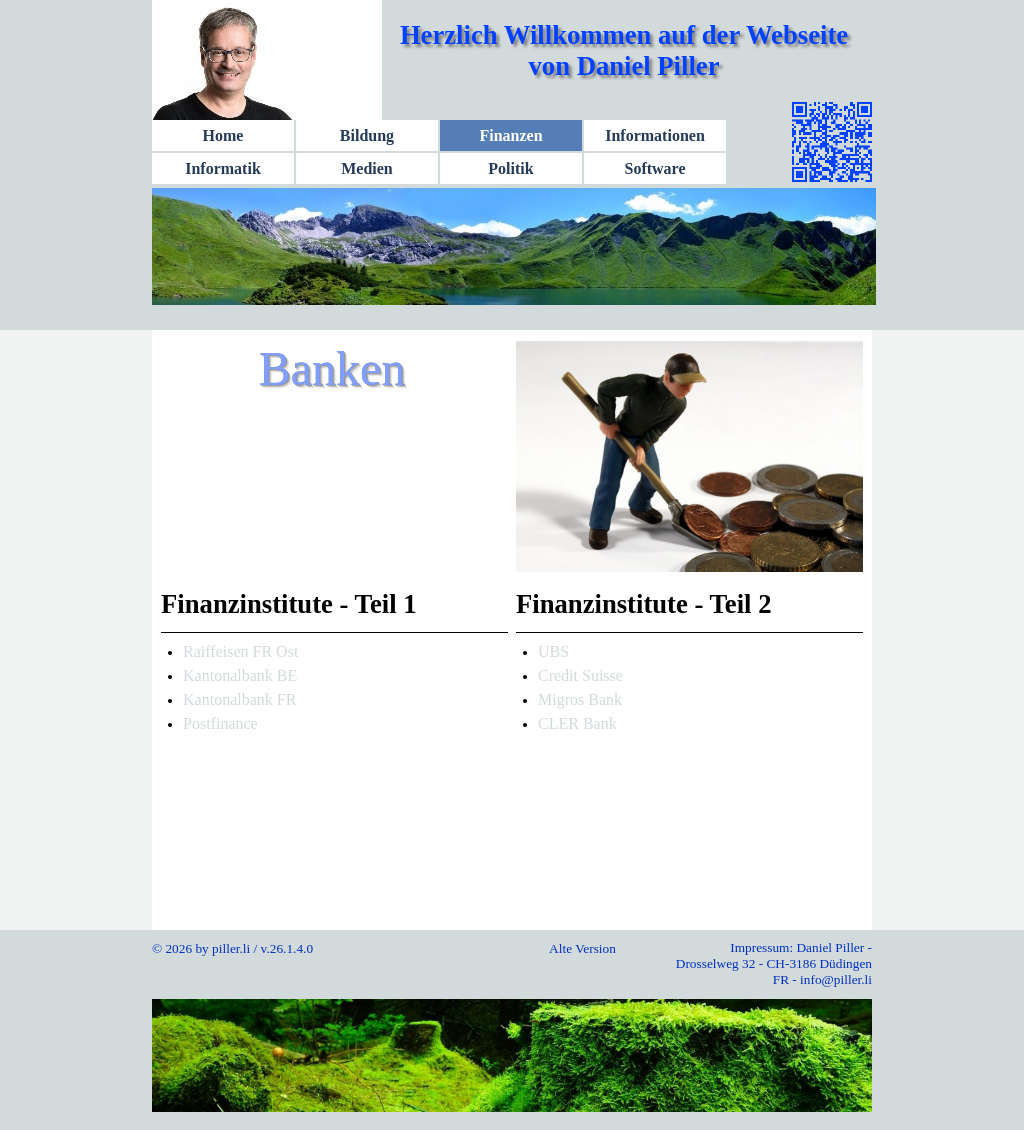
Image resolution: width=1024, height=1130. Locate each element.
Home (223, 135)
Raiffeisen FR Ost (240, 651)
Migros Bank (580, 699)
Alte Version (582, 948)
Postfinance (220, 723)
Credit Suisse (580, 675)
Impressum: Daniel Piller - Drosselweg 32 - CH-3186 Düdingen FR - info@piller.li (774, 963)
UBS (553, 651)
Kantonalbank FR (239, 699)
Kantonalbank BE (240, 675)
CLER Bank (577, 723)
